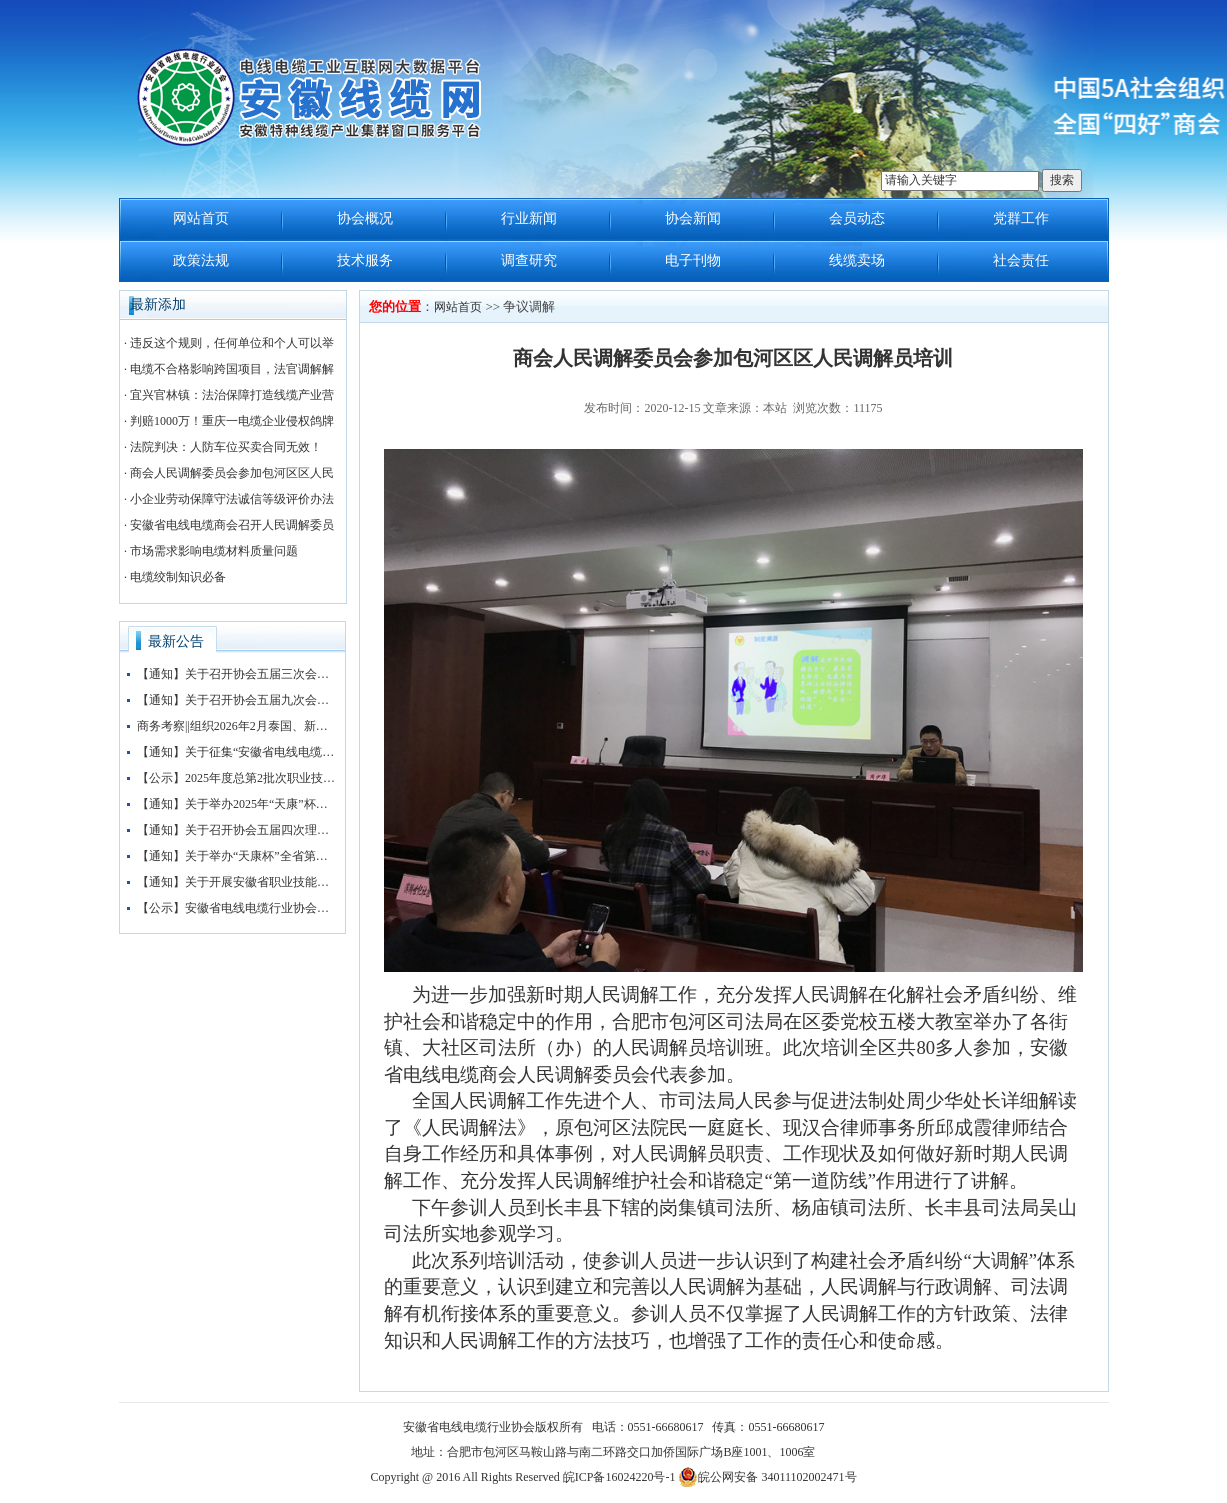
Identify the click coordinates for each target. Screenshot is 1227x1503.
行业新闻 (529, 218)
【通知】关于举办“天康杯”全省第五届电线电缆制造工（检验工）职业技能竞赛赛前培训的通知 (237, 856)
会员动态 (857, 218)
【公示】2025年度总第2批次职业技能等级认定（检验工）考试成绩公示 (237, 778)
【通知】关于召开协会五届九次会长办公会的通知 (237, 700)
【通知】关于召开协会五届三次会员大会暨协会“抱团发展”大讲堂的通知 (237, 674)
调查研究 (529, 260)
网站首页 (201, 218)
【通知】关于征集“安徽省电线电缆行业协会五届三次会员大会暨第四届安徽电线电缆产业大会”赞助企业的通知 (237, 752)
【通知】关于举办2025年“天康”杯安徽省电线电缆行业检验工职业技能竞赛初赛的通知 (237, 804)
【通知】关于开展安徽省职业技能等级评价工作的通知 (237, 882)
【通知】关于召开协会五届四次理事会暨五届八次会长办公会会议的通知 (237, 830)
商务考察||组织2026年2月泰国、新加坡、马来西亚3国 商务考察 (237, 726)
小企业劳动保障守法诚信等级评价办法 (232, 499)
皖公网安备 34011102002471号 (767, 1477)
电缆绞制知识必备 (178, 577)
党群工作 (1021, 218)
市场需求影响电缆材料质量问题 (214, 551)
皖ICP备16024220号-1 (619, 1477)
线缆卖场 (857, 260)
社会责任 (1021, 260)
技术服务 (365, 260)
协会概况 (365, 218)
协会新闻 (693, 218)
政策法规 (201, 260)
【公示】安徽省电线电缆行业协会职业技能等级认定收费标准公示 (237, 908)
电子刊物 (693, 260)
